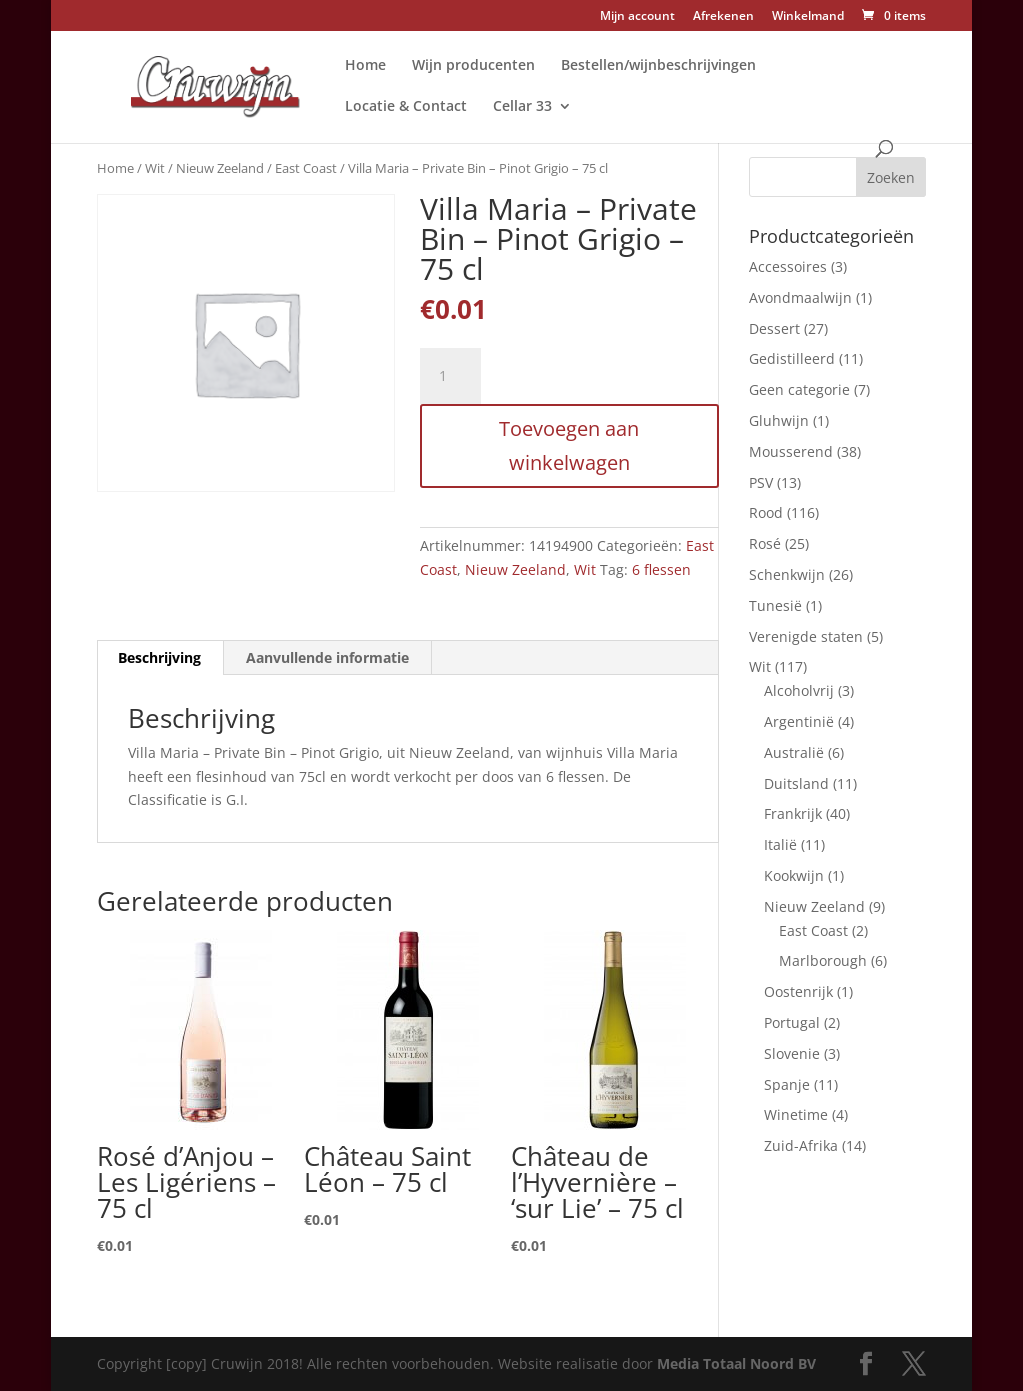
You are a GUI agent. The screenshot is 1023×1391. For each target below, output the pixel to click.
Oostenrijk (798, 991)
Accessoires (788, 266)
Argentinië (799, 721)
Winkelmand (808, 17)
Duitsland (796, 783)
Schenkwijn (787, 574)
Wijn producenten (473, 66)
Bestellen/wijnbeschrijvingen (658, 66)
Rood (766, 512)
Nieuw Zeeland (220, 168)
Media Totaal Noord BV (736, 1363)
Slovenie (792, 1053)
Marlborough (823, 960)
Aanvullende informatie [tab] (327, 657)
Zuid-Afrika (801, 1145)
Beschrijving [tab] (159, 657)
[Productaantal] (450, 376)
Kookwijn (794, 875)
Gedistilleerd (792, 358)
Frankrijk (793, 813)
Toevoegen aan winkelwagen (569, 445)
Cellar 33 (522, 107)
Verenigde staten (806, 636)
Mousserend (791, 451)
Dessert (774, 328)
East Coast (306, 168)
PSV (761, 482)
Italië (780, 844)
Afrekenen (723, 17)
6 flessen (661, 569)
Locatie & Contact (406, 107)
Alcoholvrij (799, 690)
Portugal (792, 1022)
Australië (794, 752)
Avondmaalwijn (800, 297)
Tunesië (775, 605)
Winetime (796, 1114)
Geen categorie (799, 389)
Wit (155, 168)
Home (365, 66)
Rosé (765, 543)
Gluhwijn (779, 420)
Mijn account (637, 17)
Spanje (787, 1084)
